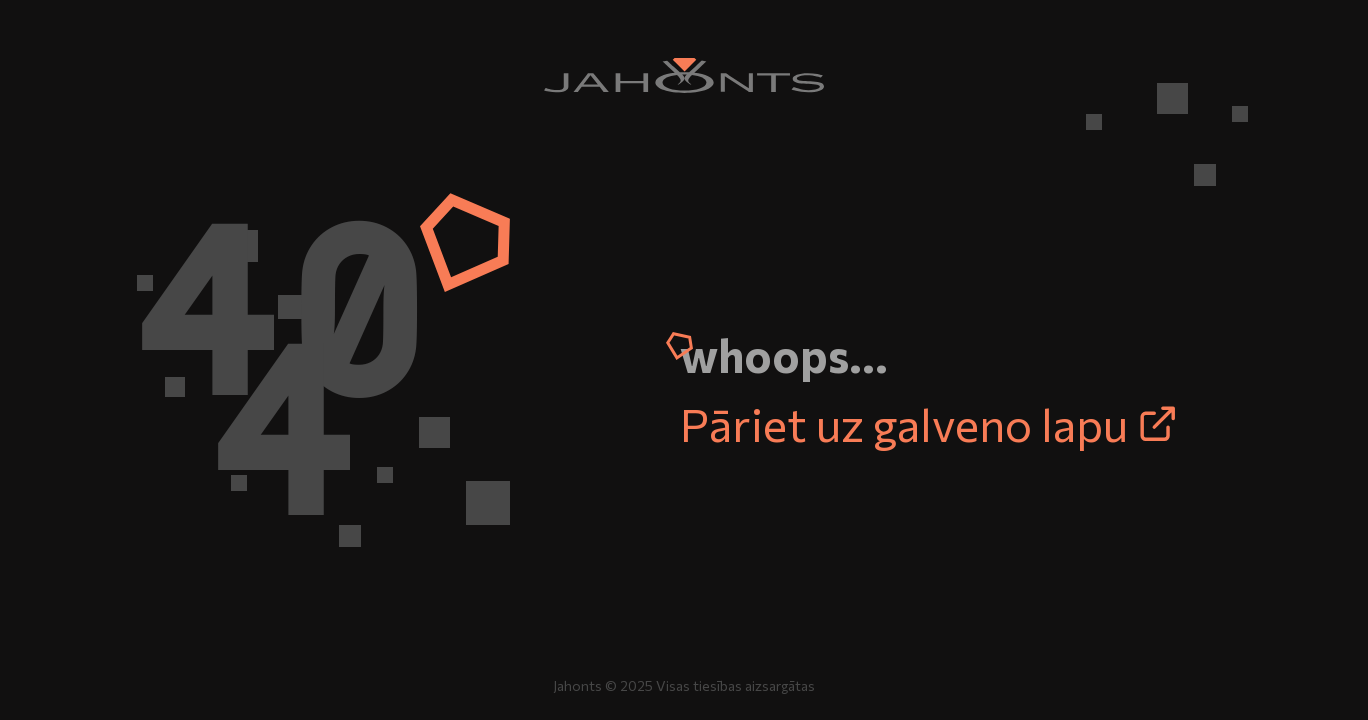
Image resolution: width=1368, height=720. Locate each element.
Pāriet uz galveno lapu (929, 423)
